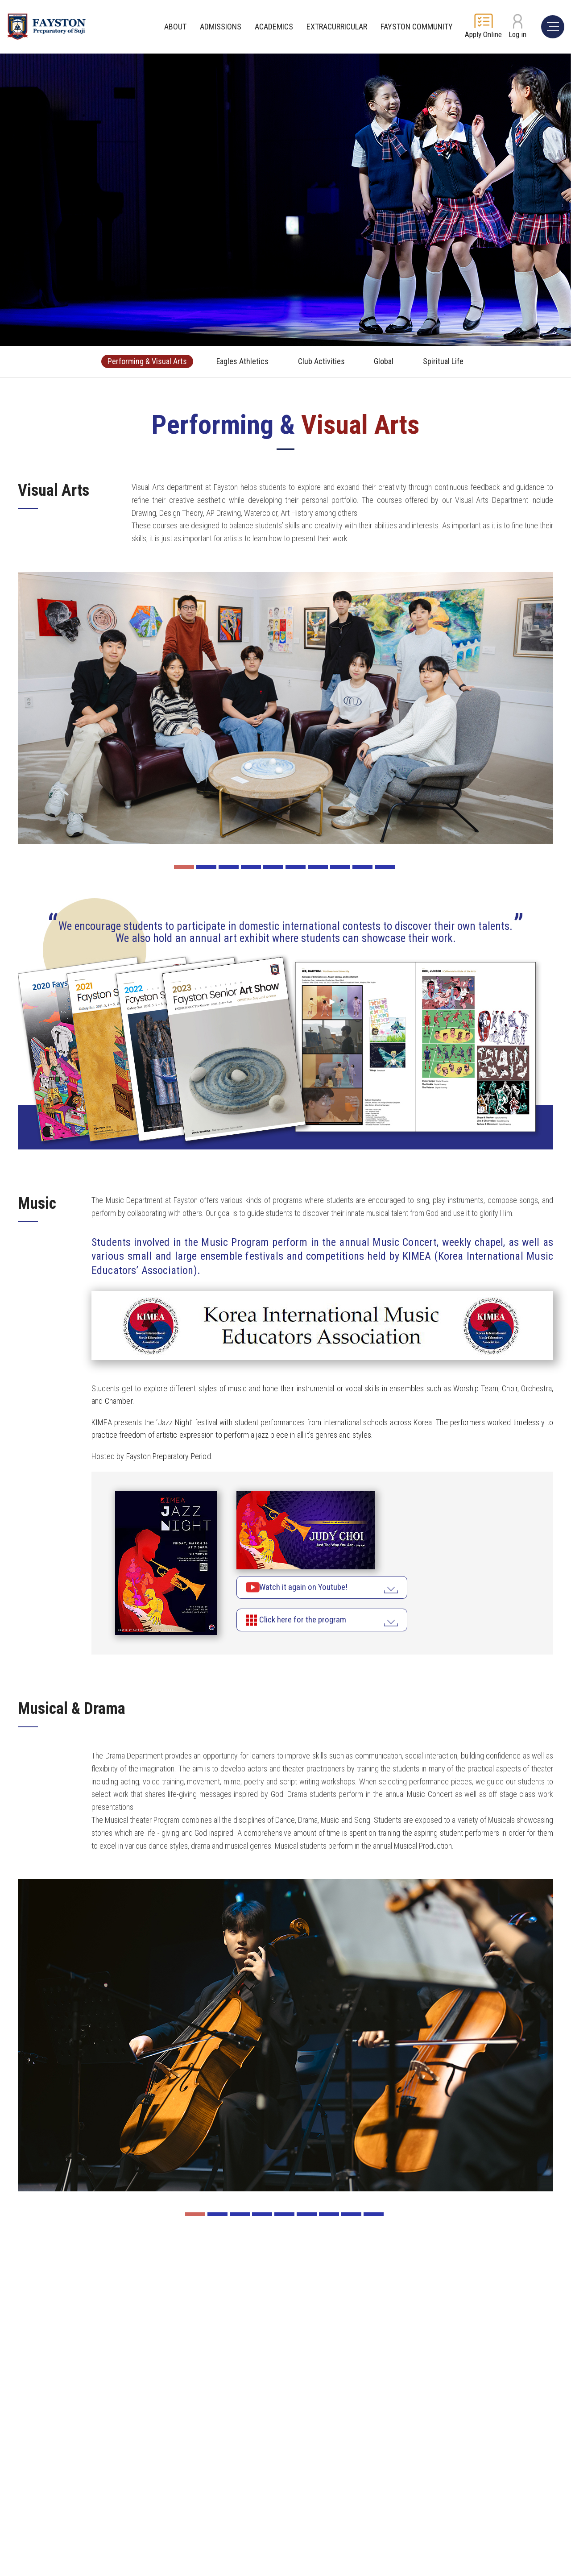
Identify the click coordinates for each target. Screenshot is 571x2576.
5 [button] (273, 867)
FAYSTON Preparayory (56, 26)
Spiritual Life (458, 361)
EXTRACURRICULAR (336, 26)
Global (392, 361)
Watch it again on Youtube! (314, 1588)
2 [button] (206, 867)
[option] (285, 708)
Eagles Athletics (238, 361)
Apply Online (483, 34)
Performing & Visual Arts (134, 361)
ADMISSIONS (220, 26)
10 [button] (385, 867)
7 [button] (318, 867)
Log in (517, 34)
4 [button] (251, 867)
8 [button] (340, 867)
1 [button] (184, 867)
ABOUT (175, 26)
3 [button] (229, 867)
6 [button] (296, 867)
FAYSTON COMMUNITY (417, 26)
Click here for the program (313, 1621)
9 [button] (362, 867)
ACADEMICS (274, 26)
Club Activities (323, 361)
